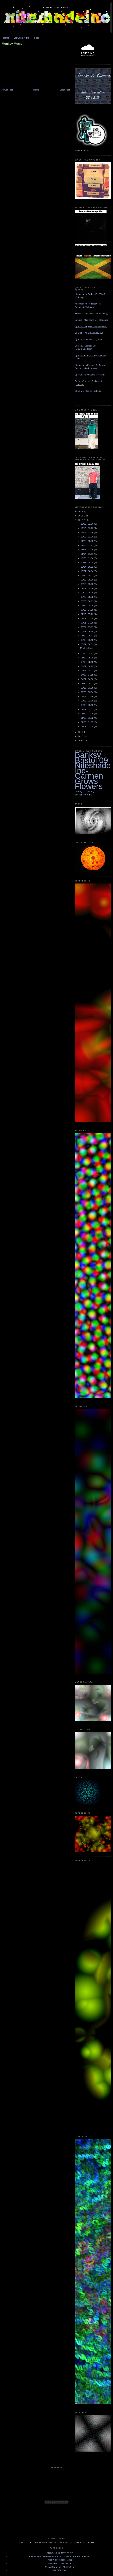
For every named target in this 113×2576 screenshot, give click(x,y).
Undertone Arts (59, 2563)
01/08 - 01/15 (87, 722)
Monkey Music (12, 43)
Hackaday (60, 2570)
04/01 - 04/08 (87, 679)
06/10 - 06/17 (87, 635)
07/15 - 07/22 (87, 614)
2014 (81, 511)
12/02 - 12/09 (87, 536)
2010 (81, 736)
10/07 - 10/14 (87, 571)
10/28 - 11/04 (87, 558)
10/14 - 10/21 (87, 567)
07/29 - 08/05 (87, 605)
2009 (81, 740)
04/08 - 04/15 (87, 675)
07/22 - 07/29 (87, 610)
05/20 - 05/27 (87, 653)
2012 (81, 520)
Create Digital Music (59, 2567)
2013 (81, 515)
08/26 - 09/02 (87, 597)
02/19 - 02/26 (87, 696)
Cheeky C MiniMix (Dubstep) (88, 391)
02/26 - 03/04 (87, 692)
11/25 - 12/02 (87, 541)
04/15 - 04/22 (87, 670)
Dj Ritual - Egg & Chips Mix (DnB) (91, 326)
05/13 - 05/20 (87, 657)
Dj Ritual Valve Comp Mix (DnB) (90, 374)
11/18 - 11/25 (87, 545)
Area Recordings (60, 2560)
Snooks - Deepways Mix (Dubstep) (91, 313)
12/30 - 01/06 (87, 524)
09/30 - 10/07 (87, 575)
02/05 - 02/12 (87, 705)
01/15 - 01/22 (87, 718)
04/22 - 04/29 (87, 666)
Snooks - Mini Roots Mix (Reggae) (91, 320)
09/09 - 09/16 (87, 588)
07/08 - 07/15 (87, 618)
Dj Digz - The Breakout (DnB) (89, 333)
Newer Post (7, 90)
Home (6, 38)
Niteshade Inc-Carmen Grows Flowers (93, 776)
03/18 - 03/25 (87, 688)
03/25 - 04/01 (87, 683)
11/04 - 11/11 (87, 554)
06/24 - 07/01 (87, 627)
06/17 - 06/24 (87, 631)
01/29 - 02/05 (87, 709)
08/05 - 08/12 (87, 601)
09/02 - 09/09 (87, 592)
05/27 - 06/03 (87, 644)
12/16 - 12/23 (87, 528)
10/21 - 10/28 (87, 562)
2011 (81, 732)
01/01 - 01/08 (87, 726)
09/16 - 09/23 (87, 584)
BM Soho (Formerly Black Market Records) (59, 2556)
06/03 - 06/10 (87, 640)
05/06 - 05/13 (87, 662)
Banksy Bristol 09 (91, 758)
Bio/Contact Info (21, 38)
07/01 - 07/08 (87, 623)
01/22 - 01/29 (87, 713)
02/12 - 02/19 (87, 700)
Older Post (65, 90)
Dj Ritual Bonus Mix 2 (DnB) (88, 339)
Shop (36, 38)
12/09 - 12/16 (87, 532)
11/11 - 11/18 (87, 549)
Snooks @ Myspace (60, 2553)
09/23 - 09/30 (87, 580)
